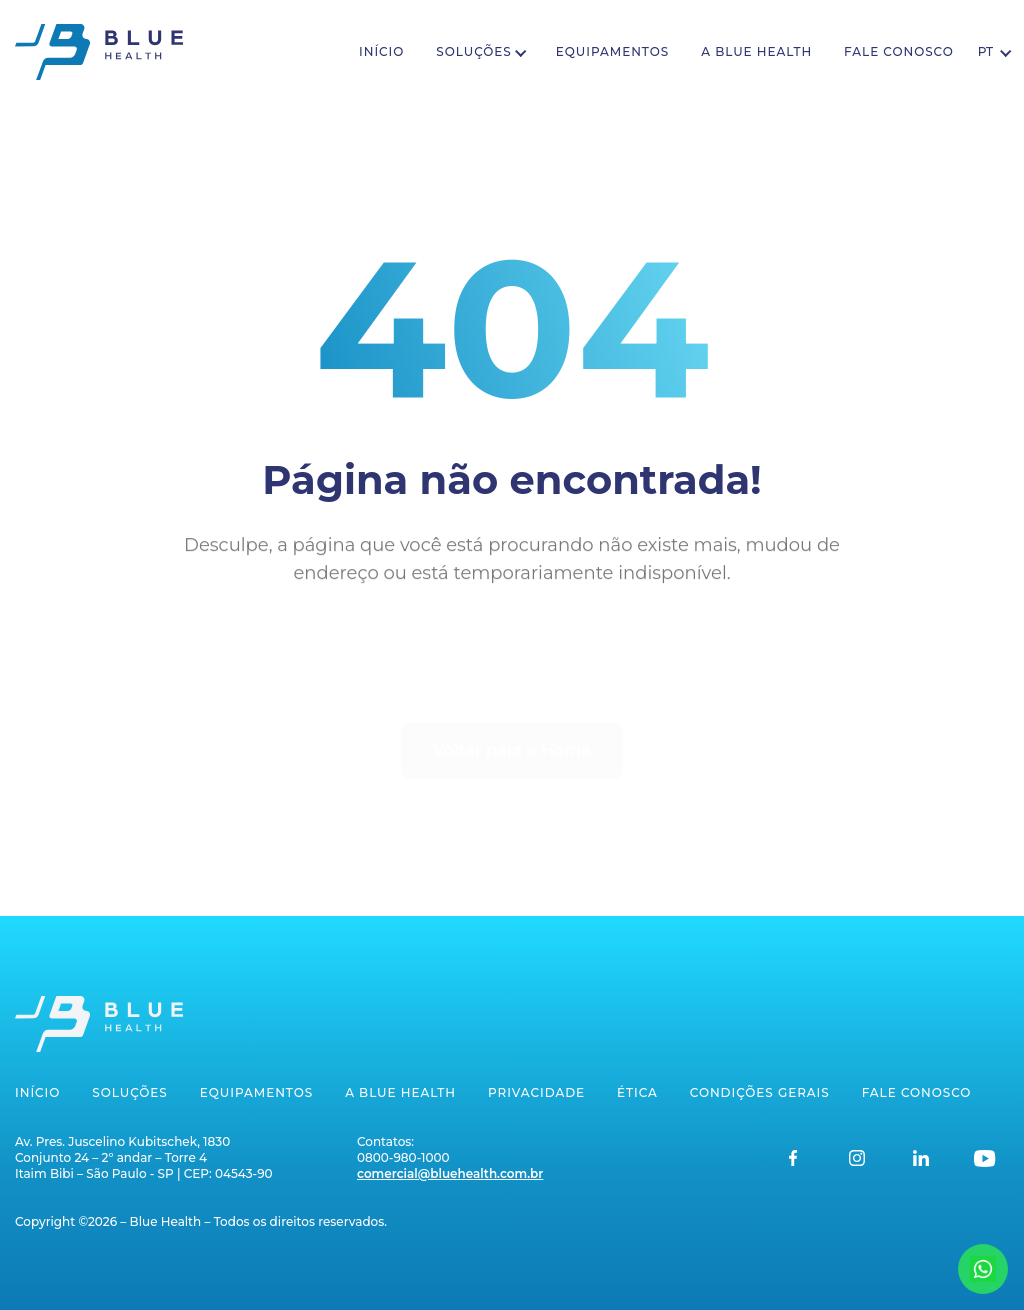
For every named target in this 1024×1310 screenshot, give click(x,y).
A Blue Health (756, 51)
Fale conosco (899, 51)
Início (381, 51)
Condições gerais (760, 1092)
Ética (637, 1092)
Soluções (473, 51)
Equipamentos (612, 51)
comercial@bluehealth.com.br (450, 1173)
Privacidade (536, 1092)
